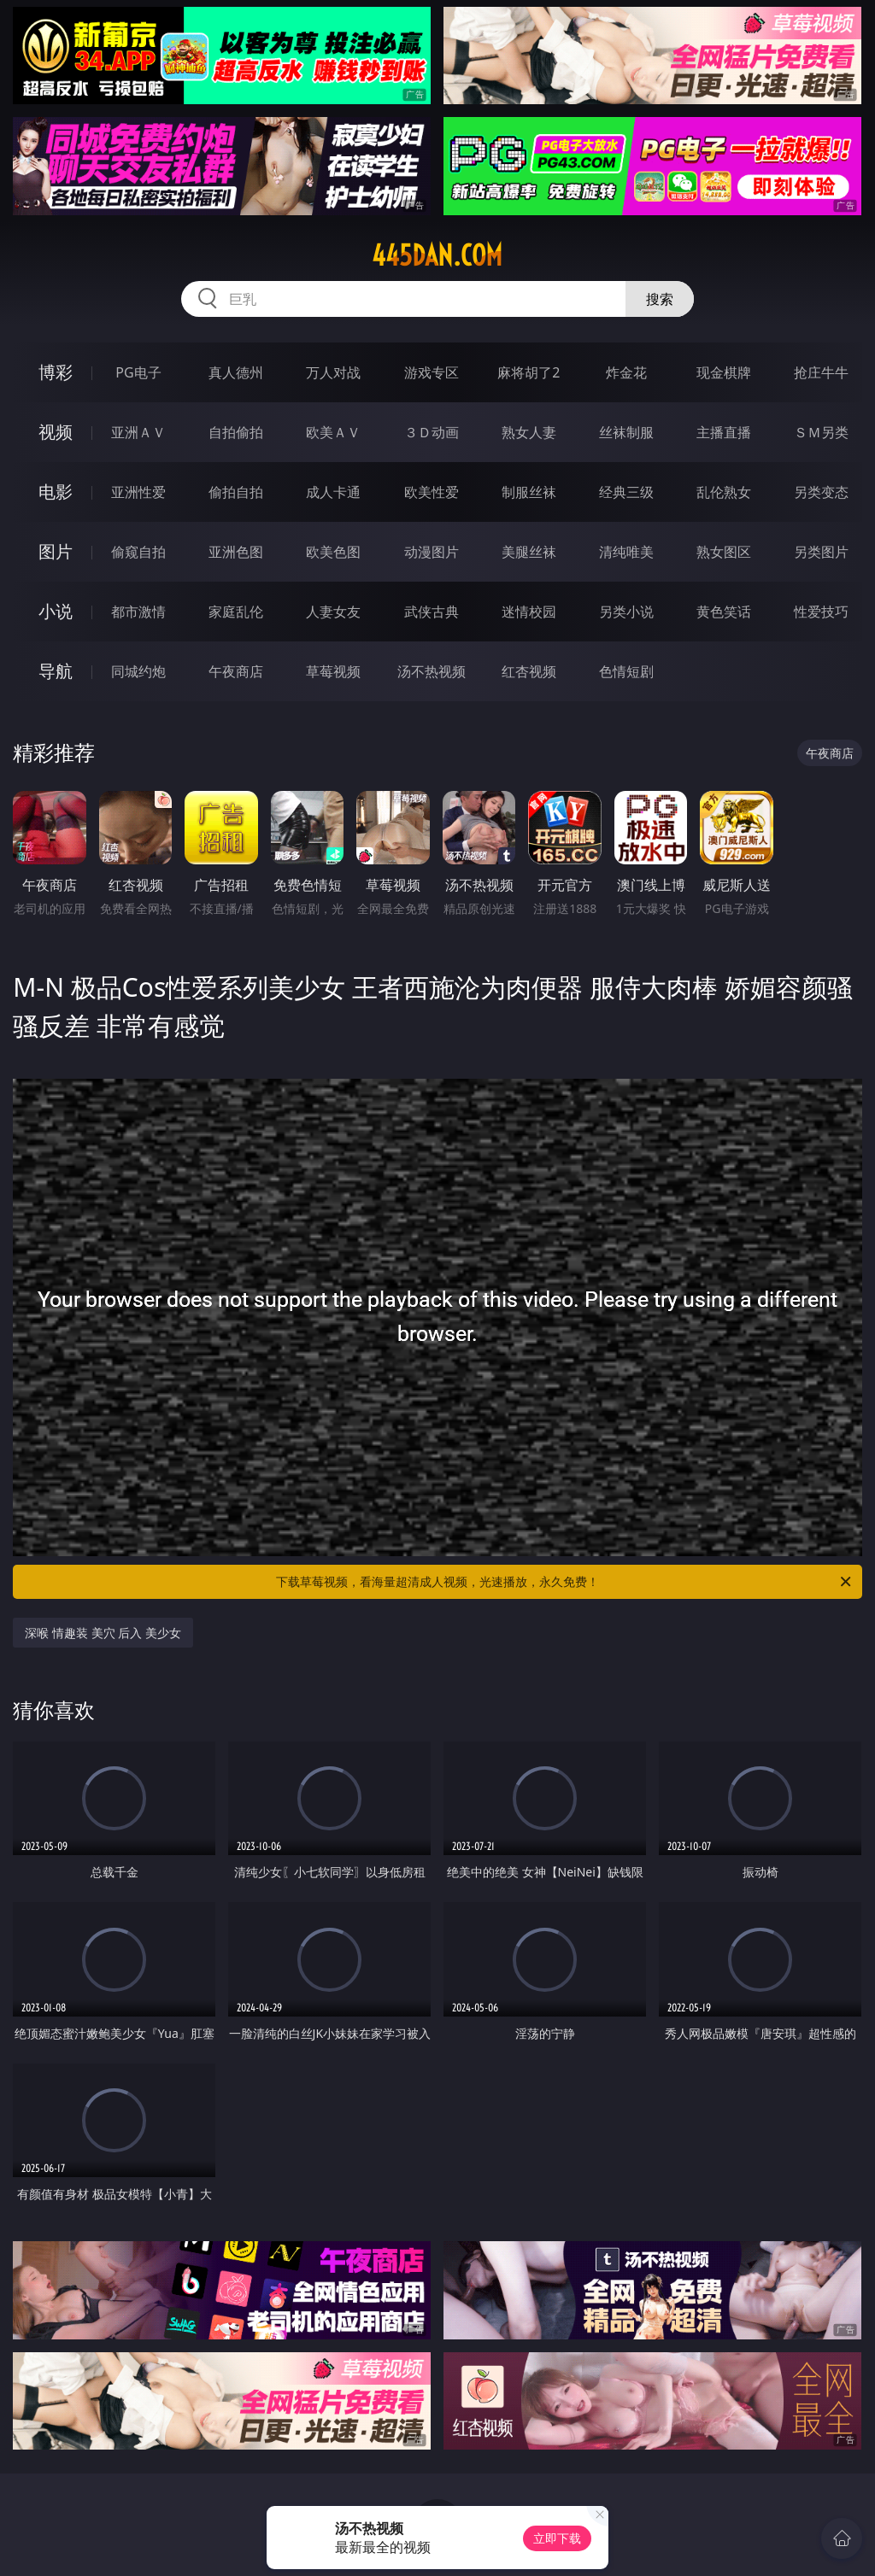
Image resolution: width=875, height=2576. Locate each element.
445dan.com (437, 255)
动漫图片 (431, 551)
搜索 (659, 299)
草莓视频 (333, 671)
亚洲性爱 (138, 492)
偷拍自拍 (235, 492)
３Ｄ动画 (431, 432)
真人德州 (235, 372)
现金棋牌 (723, 372)
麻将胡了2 (528, 372)
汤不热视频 (431, 671)
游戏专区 (431, 372)
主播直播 (723, 432)
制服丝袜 (529, 492)
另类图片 (821, 551)
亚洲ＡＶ (138, 432)
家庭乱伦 (235, 611)
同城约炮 (138, 671)
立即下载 (557, 2538)
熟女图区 (723, 551)
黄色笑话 (723, 611)
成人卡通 (333, 492)
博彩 (55, 371)
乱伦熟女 (723, 492)
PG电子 (138, 372)
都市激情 (138, 611)
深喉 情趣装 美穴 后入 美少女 (103, 1633)
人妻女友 (333, 611)
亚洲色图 (235, 551)
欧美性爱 (431, 492)
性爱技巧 (821, 611)
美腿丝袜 (529, 551)
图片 (55, 551)
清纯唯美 (626, 551)
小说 (55, 611)
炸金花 (626, 372)
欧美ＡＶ (333, 432)
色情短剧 (626, 671)
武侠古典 (431, 611)
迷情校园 (529, 611)
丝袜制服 (626, 432)
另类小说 (626, 611)
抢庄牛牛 (821, 372)
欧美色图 (333, 551)
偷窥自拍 (138, 551)
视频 (55, 431)
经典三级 (626, 492)
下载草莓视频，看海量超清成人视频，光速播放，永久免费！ (565, 1582)
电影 (55, 491)
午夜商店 (235, 671)
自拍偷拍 (235, 432)
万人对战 (333, 372)
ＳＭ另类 (821, 432)
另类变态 (821, 492)
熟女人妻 (529, 432)
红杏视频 (529, 671)
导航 (55, 670)
